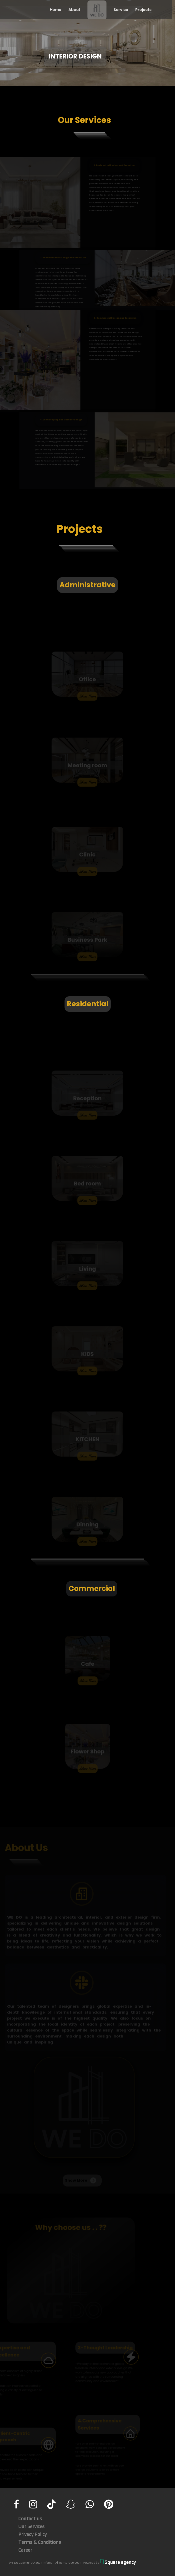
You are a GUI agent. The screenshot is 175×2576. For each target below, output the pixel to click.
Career (25, 2550)
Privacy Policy (32, 2534)
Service (118, 9)
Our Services (31, 2526)
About (71, 9)
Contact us (30, 2518)
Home (52, 9)
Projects (140, 9)
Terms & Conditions (39, 2542)
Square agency (118, 2562)
